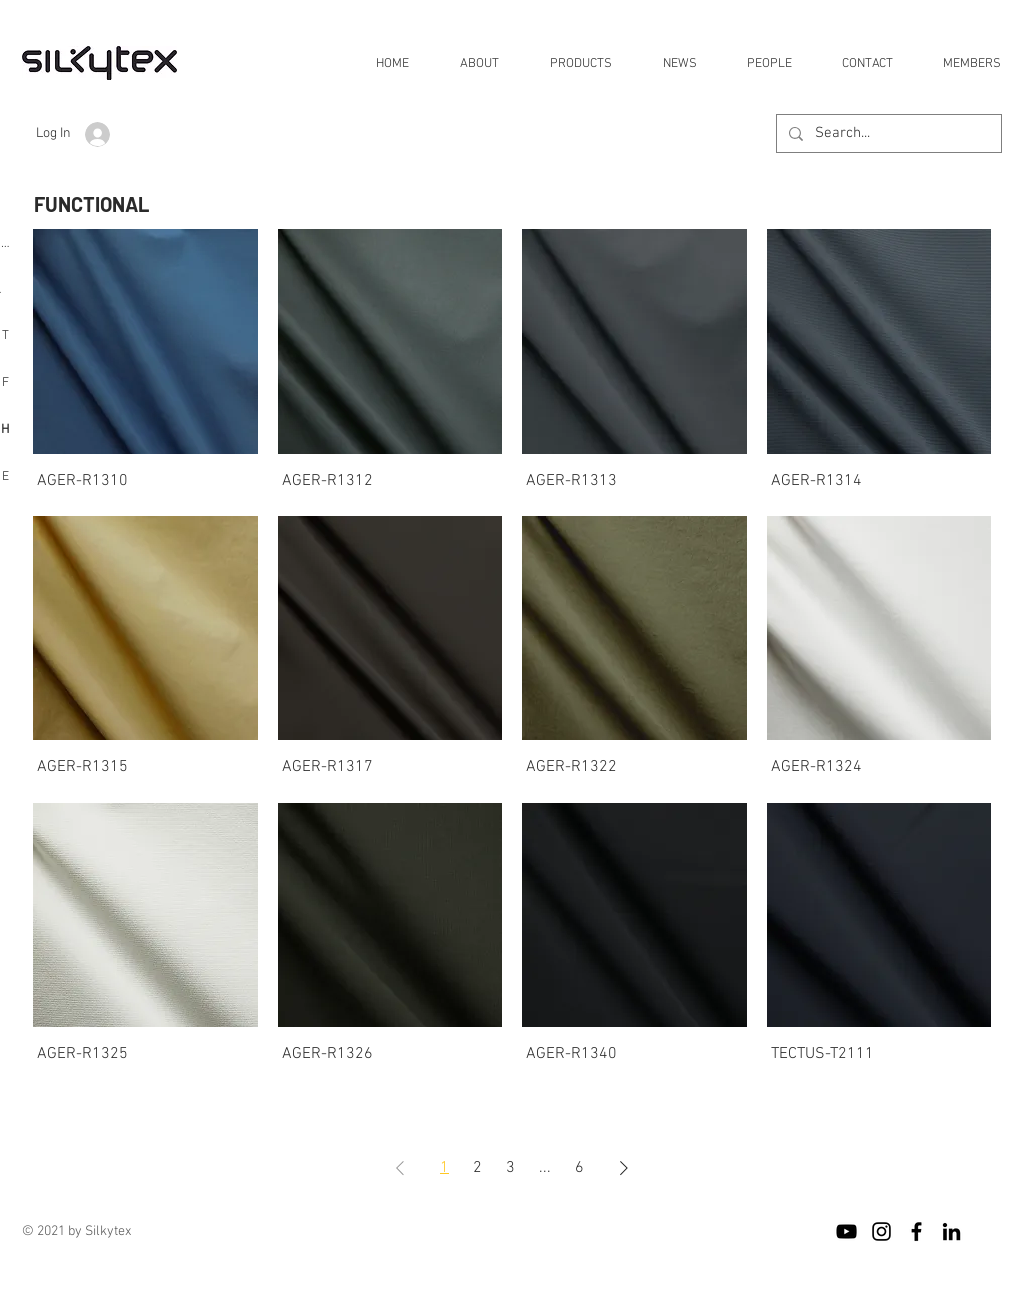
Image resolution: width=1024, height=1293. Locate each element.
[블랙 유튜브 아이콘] (846, 1231)
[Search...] (887, 133)
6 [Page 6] (579, 1168)
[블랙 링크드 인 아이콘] (951, 1231)
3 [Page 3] (510, 1168)
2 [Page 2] (477, 1168)
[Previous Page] (400, 1168)
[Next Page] (624, 1168)
